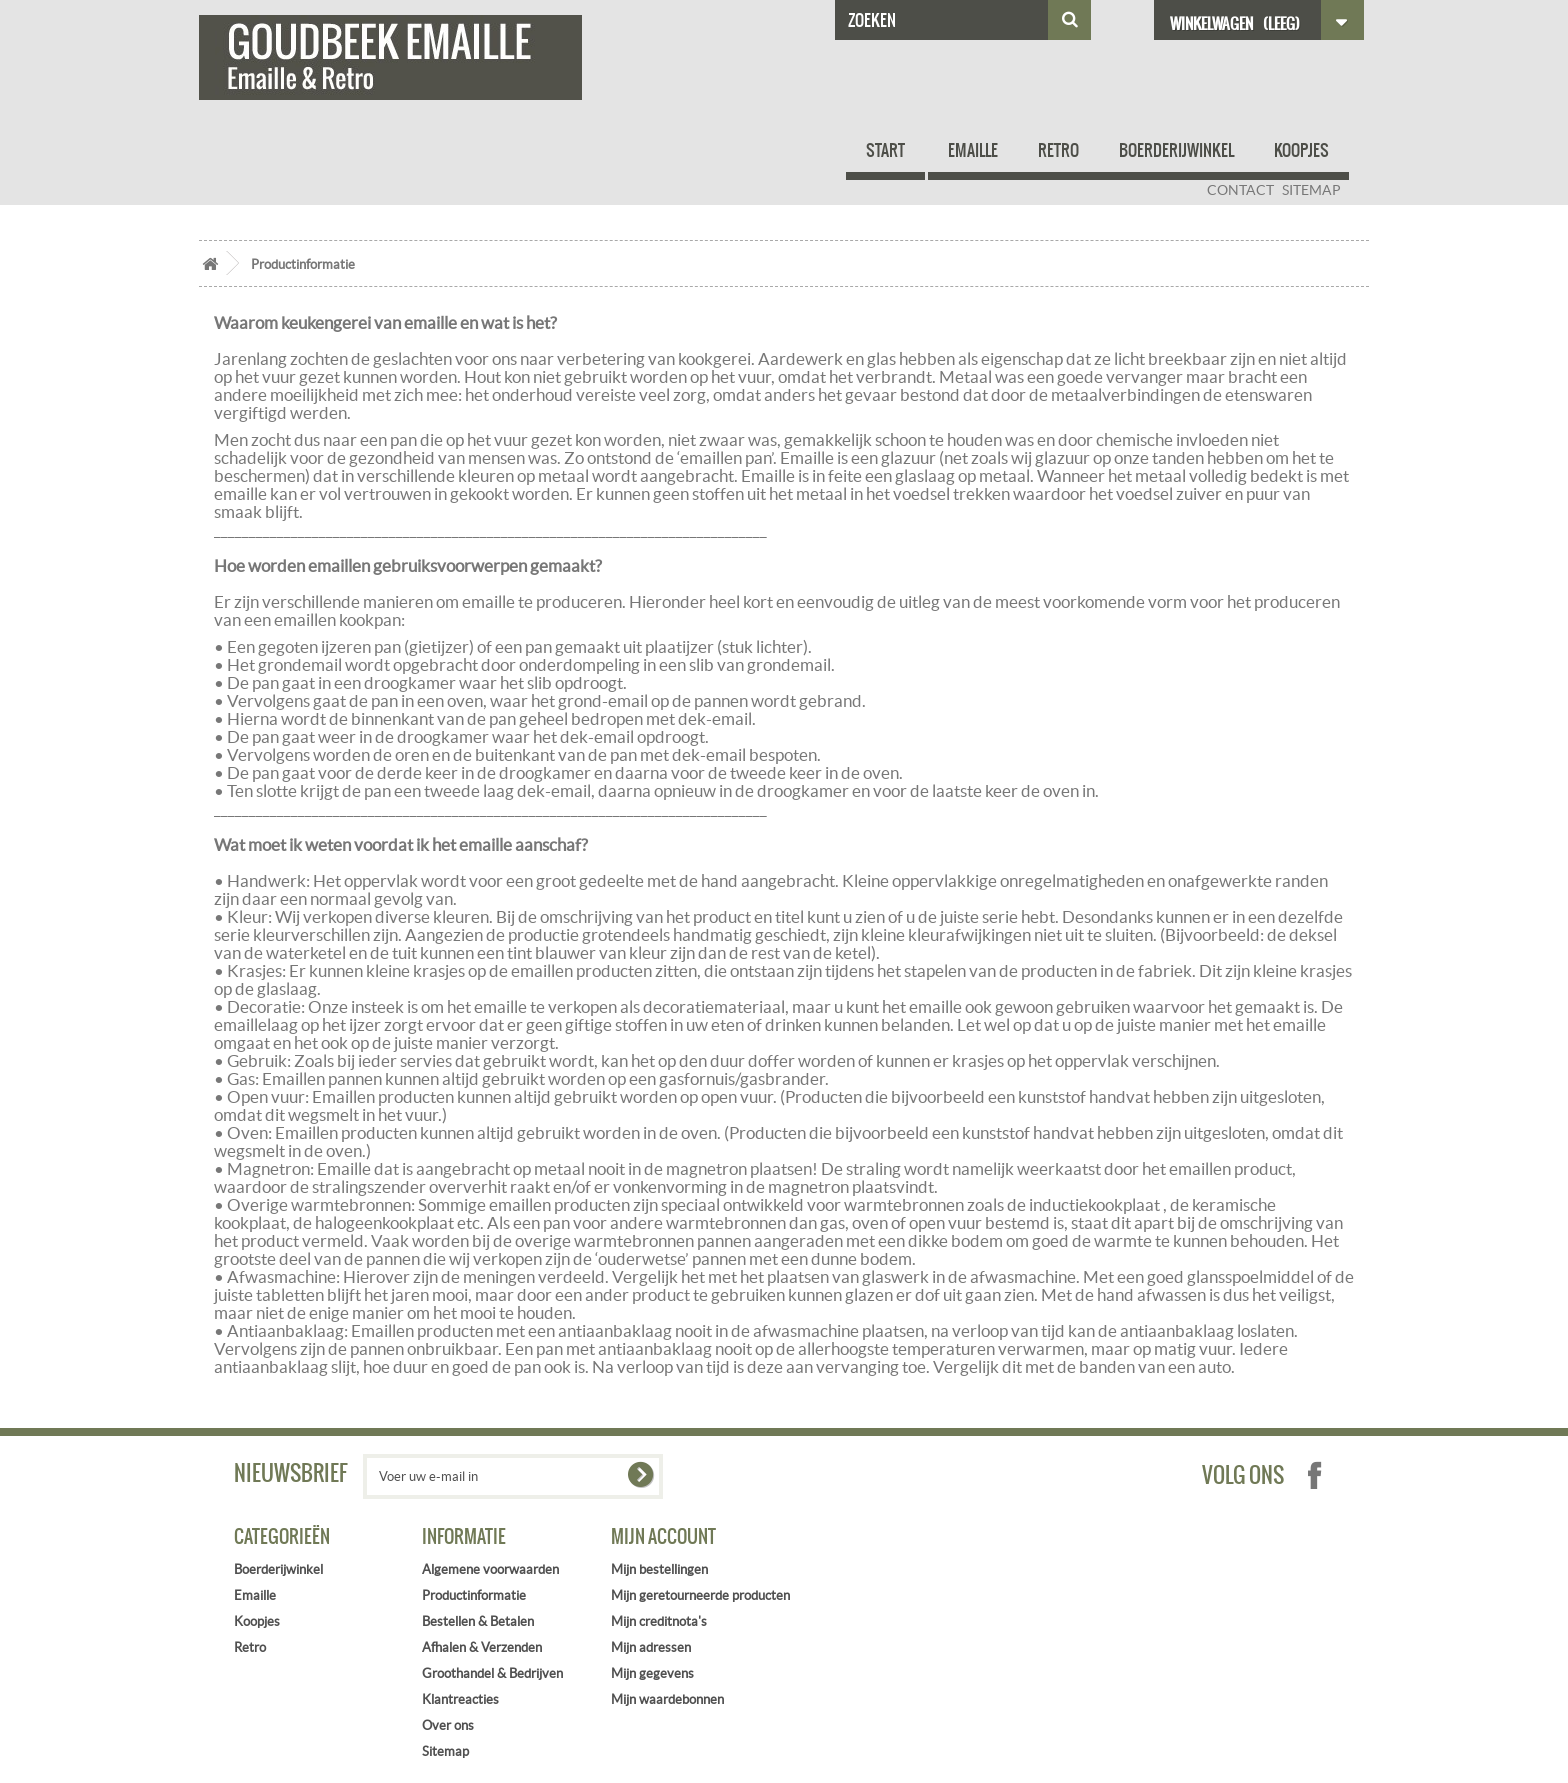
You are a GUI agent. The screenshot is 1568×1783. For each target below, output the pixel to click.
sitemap (1311, 190)
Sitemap (445, 1751)
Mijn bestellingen (659, 1569)
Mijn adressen (651, 1647)
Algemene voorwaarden (490, 1569)
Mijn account (663, 1536)
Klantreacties (460, 1699)
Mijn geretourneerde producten (700, 1595)
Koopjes (1301, 150)
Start (885, 150)
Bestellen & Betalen (478, 1621)
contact (1240, 190)
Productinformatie (474, 1595)
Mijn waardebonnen (667, 1699)
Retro (1058, 150)
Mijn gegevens (652, 1673)
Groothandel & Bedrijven (492, 1673)
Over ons (448, 1725)
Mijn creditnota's (659, 1621)
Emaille (973, 150)
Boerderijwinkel (1176, 150)
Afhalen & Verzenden (482, 1647)
